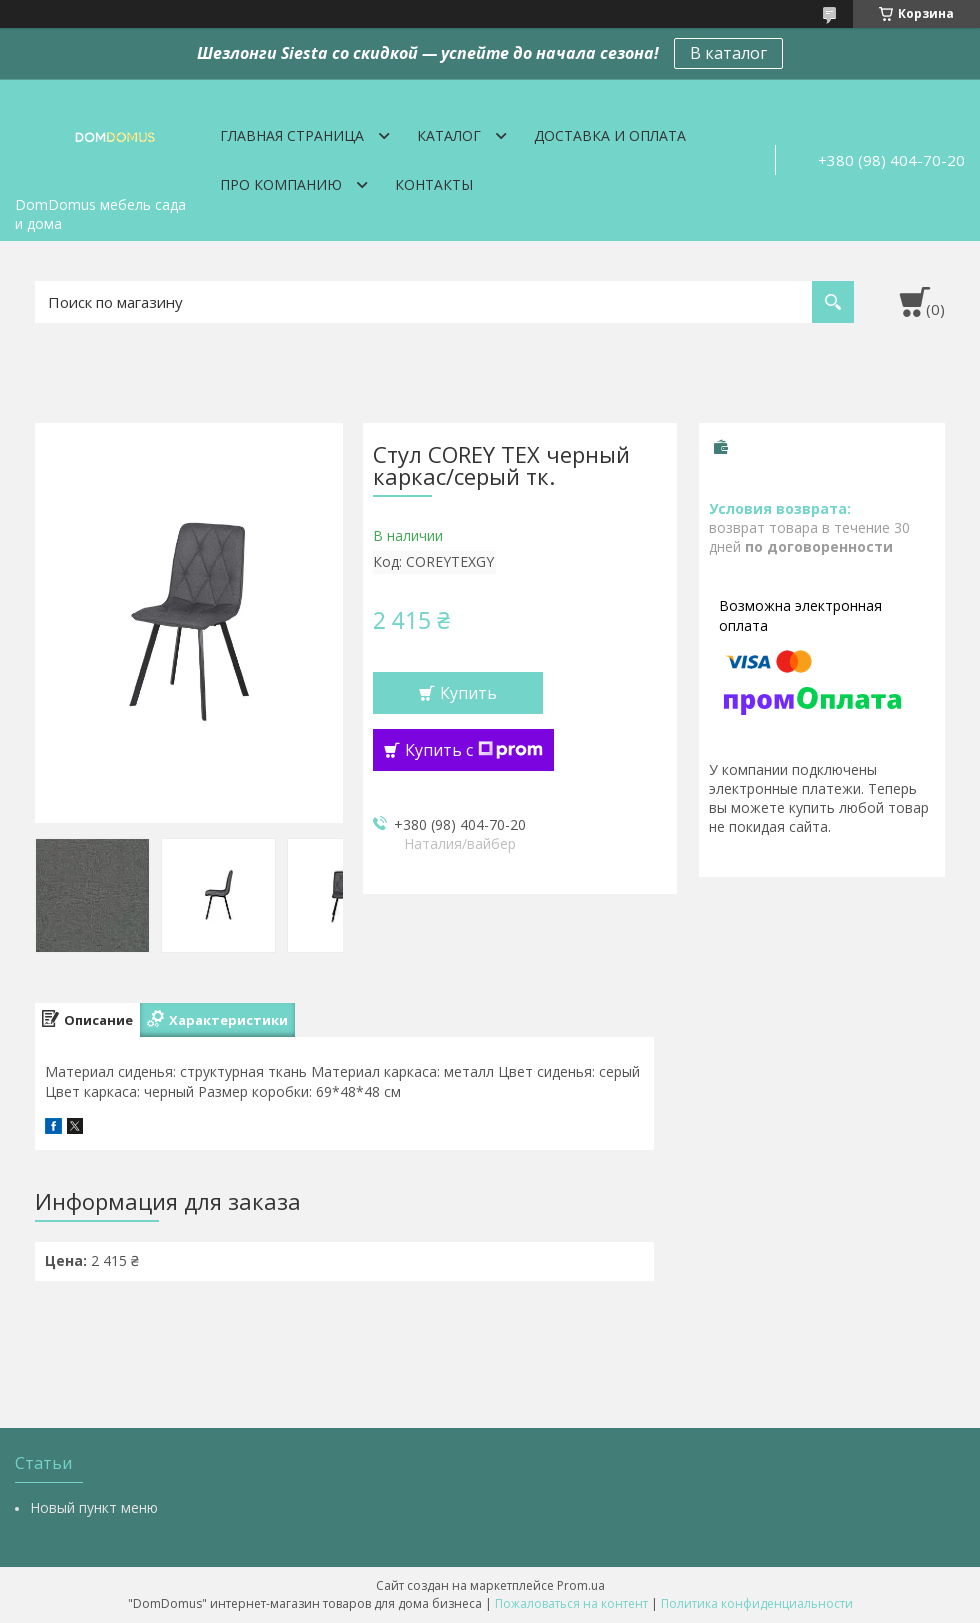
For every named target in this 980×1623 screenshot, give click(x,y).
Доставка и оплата (610, 135)
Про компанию (281, 184)
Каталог (449, 135)
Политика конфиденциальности (757, 1603)
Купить (468, 693)
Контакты (434, 184)
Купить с (474, 750)
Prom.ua (581, 1585)
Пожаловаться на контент (571, 1603)
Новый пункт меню (94, 1507)
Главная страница (292, 135)
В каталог (728, 53)
